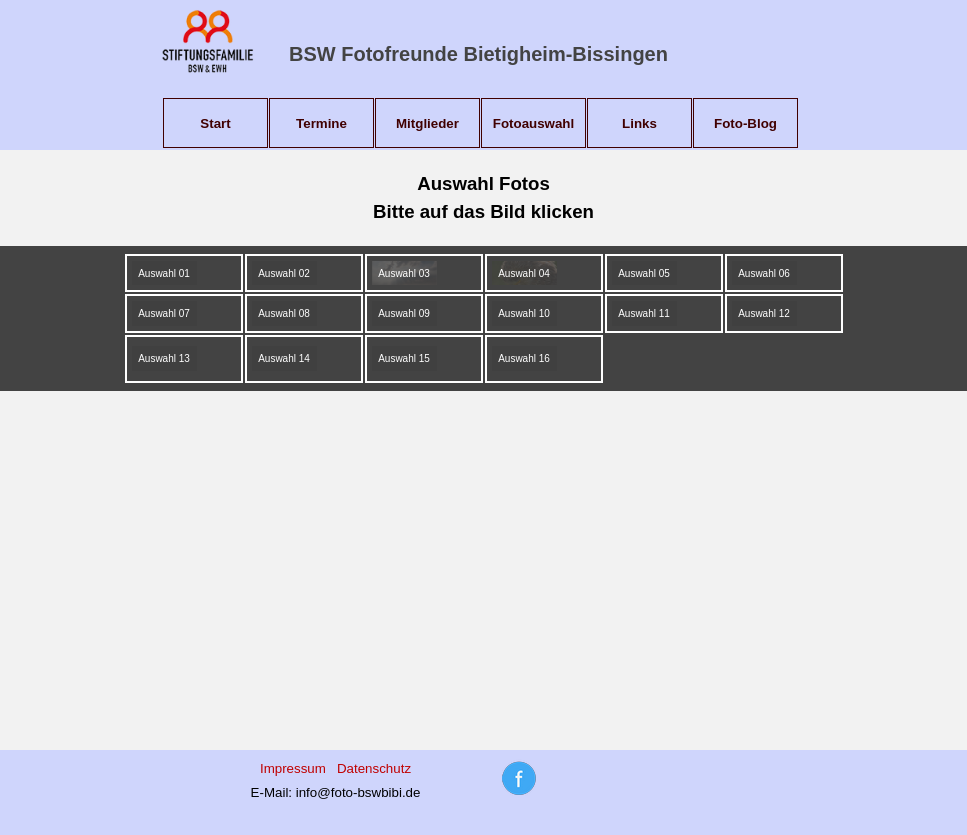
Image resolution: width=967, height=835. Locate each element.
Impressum (293, 768)
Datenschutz (374, 768)
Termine (321, 123)
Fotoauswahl (533, 123)
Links (639, 123)
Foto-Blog (745, 123)
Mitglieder (427, 123)
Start (215, 123)
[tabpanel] (484, 198)
